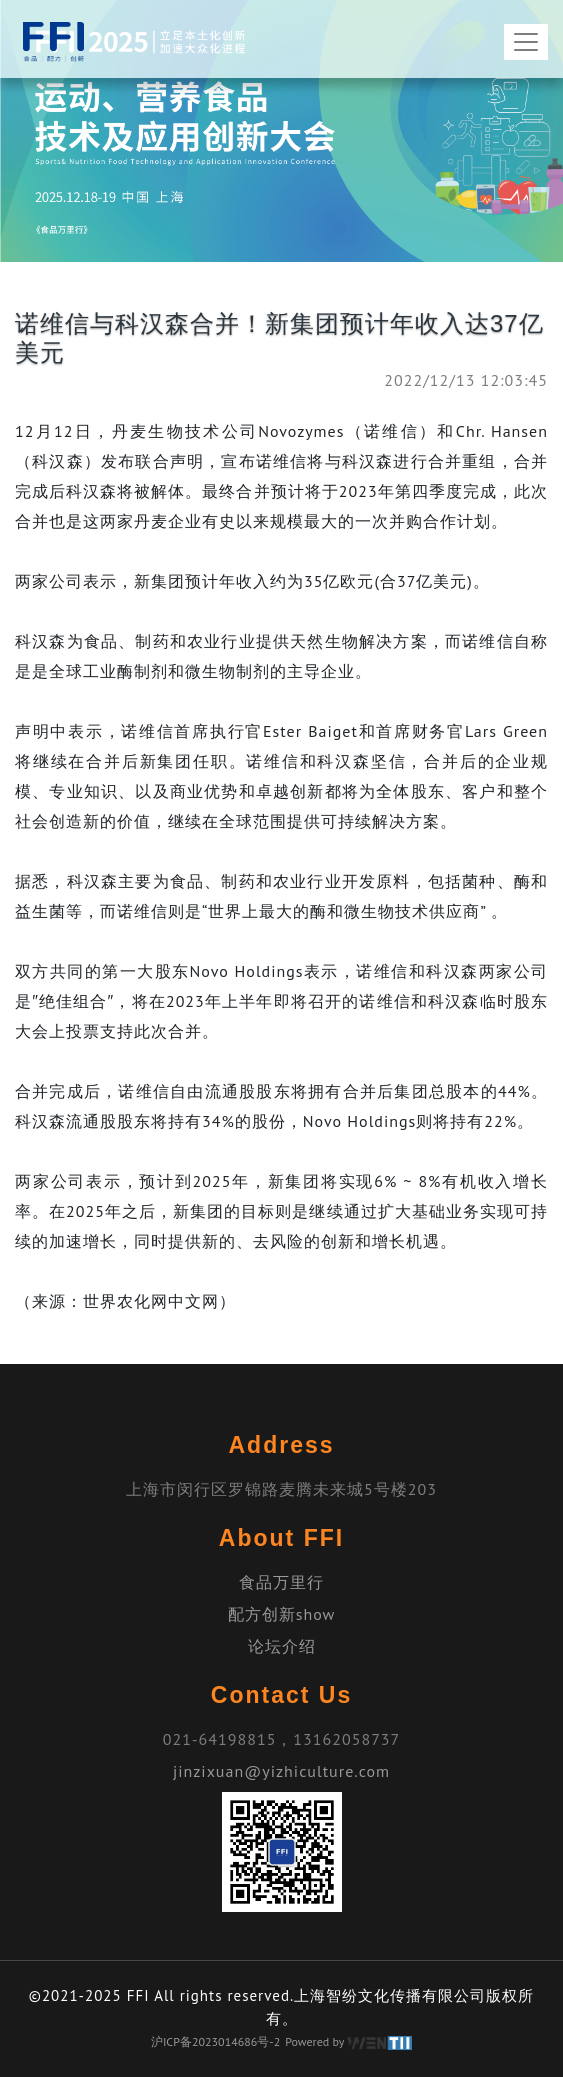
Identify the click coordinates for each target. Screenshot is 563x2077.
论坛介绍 (282, 1646)
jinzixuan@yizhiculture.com (281, 1771)
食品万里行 (281, 1582)
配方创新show (282, 1614)
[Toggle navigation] (526, 42)
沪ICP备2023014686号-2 (215, 2041)
